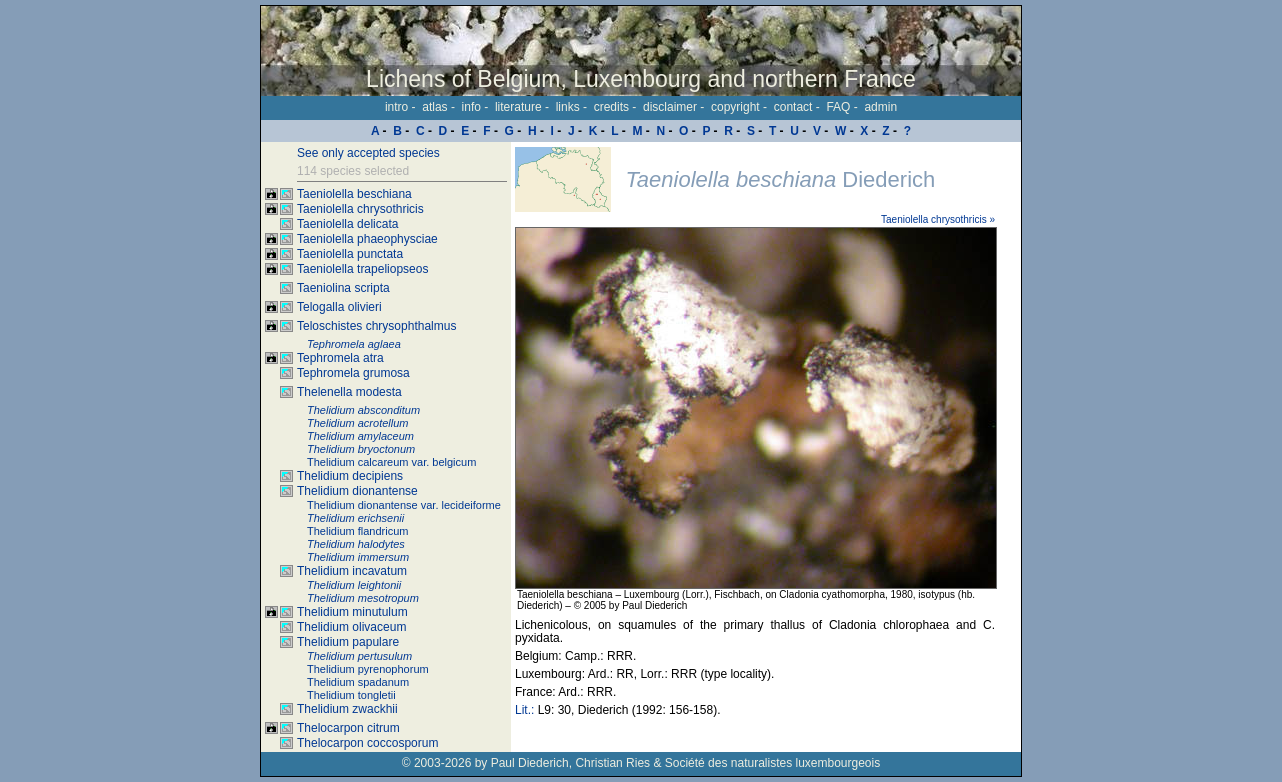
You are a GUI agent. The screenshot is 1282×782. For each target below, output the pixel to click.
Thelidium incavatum (352, 571)
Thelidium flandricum (357, 531)
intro (396, 107)
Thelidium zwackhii (347, 709)
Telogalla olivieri (339, 307)
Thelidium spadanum (358, 682)
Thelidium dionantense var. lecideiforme (404, 505)
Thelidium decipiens (350, 476)
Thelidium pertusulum (359, 656)
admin (880, 107)
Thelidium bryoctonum (361, 449)
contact (793, 107)
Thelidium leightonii (354, 585)
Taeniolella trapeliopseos (362, 269)
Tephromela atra (340, 358)
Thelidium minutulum (352, 612)
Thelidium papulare (348, 642)
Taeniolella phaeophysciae (367, 239)
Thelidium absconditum (363, 410)
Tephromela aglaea (354, 344)
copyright (735, 107)
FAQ (838, 107)
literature (518, 107)
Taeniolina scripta (343, 288)
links (568, 107)
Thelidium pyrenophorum (368, 669)
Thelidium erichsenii (355, 518)
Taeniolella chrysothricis (360, 209)
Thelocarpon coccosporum (367, 743)
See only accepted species (368, 153)
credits (611, 107)
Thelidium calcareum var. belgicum (391, 462)
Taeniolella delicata (347, 224)
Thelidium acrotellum (357, 423)
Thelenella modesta (349, 392)
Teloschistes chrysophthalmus (376, 326)
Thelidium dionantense (357, 491)
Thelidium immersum (358, 557)
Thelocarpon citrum (348, 728)
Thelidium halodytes (356, 544)
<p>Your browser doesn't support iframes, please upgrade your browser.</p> (766, 447)
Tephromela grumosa (353, 373)
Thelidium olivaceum (351, 627)
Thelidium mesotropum (363, 598)
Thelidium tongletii (351, 695)
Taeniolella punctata (350, 254)
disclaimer (670, 107)
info (471, 107)
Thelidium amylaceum (360, 436)
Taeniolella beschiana (354, 194)
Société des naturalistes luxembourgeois (772, 763)
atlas (434, 107)
